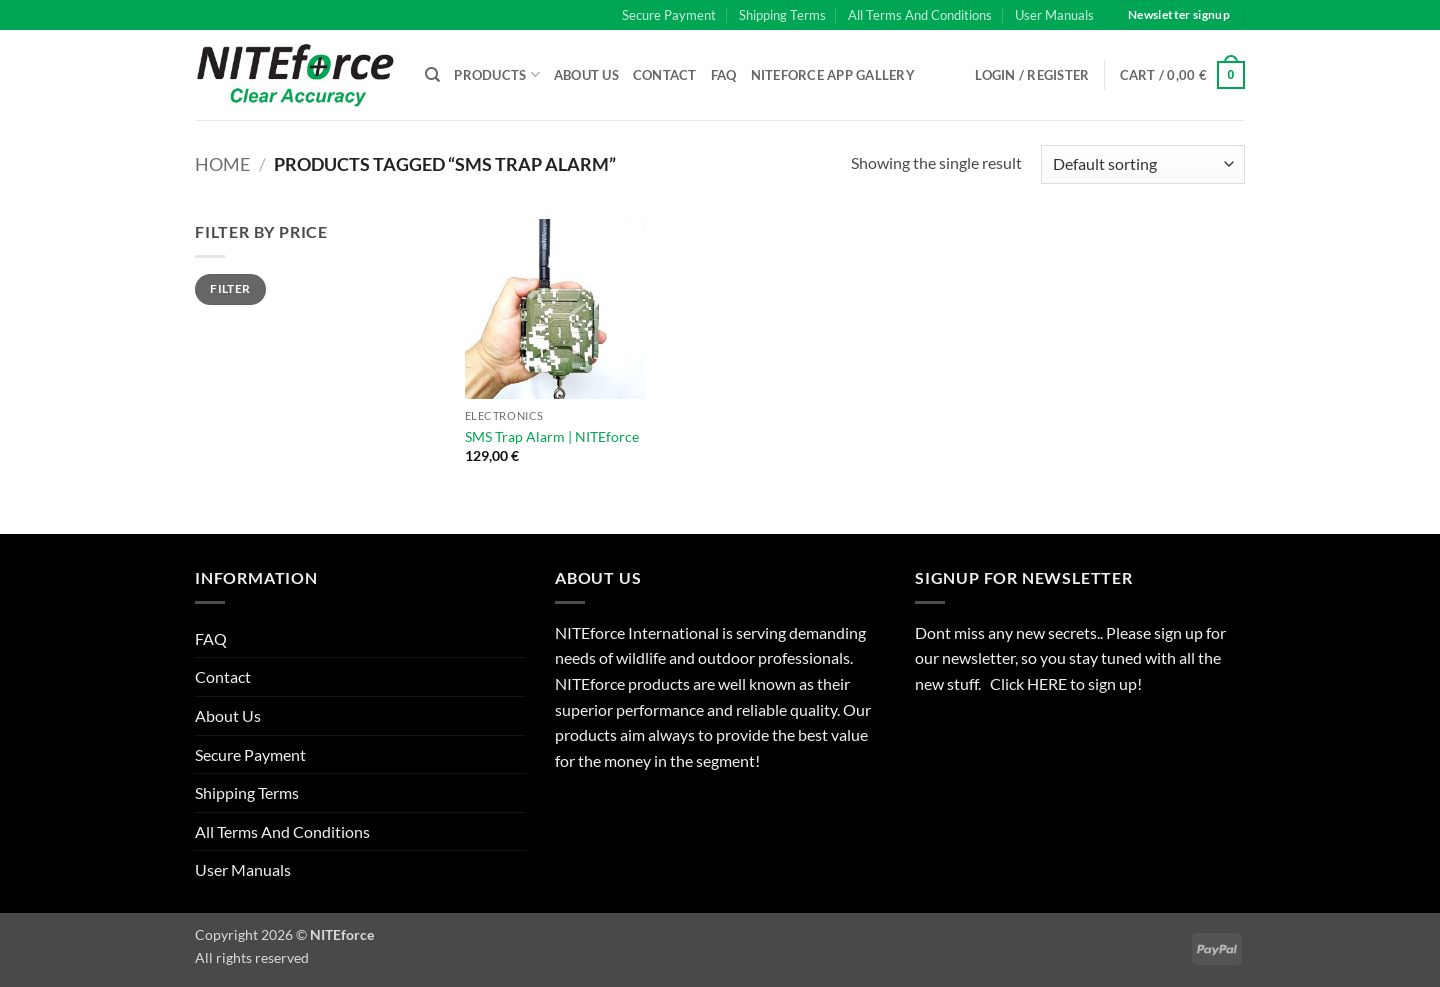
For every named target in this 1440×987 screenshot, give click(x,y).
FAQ (724, 75)
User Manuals (1054, 15)
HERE (1048, 683)
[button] (1183, 75)
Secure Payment (669, 15)
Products (497, 74)
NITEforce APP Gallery (833, 75)
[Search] (432, 75)
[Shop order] (1143, 164)
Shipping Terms (782, 15)
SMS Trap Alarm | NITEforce (552, 436)
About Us (586, 75)
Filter (230, 288)
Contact (665, 75)
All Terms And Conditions (920, 15)
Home (222, 164)
